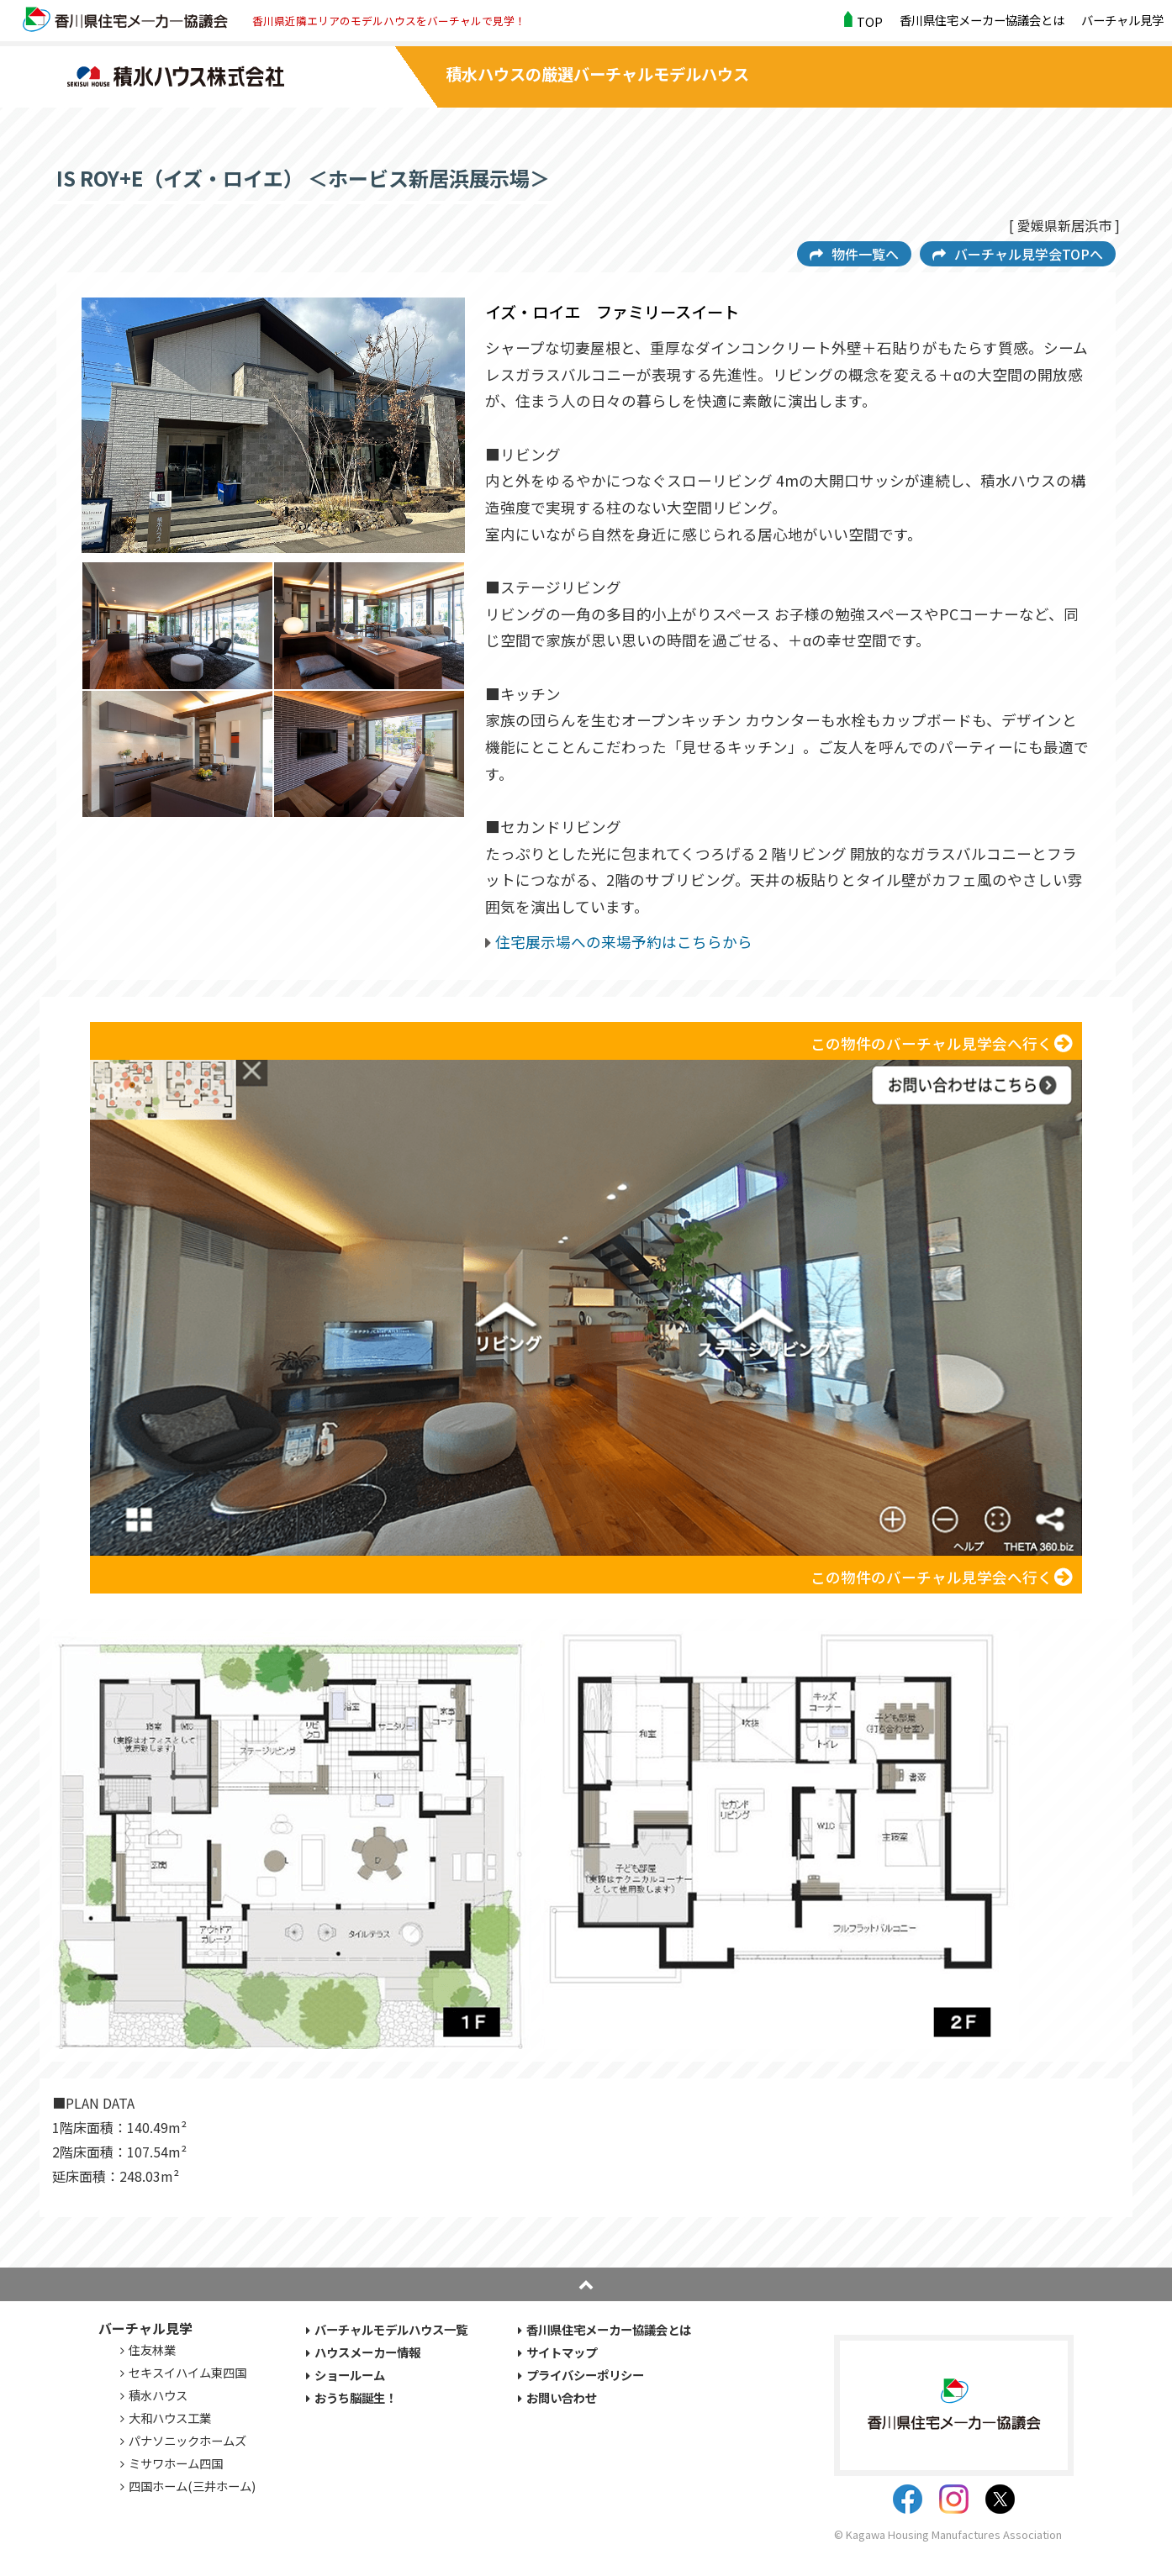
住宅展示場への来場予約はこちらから (623, 941)
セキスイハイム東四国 (187, 2372)
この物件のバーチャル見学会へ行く (931, 1043)
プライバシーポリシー (585, 2375)
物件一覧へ (865, 254)
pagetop (586, 2284)
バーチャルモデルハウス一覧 (390, 2329)
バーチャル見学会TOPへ (1028, 254)
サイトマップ (561, 2352)
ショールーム (349, 2375)
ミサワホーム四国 (176, 2463)
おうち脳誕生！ (355, 2397)
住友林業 (152, 2349)
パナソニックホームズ (187, 2440)
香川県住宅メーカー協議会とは (982, 20)
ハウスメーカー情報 (367, 2352)
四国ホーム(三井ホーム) (192, 2485)
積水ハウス (158, 2395)
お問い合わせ (561, 2397)
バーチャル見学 (1122, 20)
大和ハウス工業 (170, 2417)
